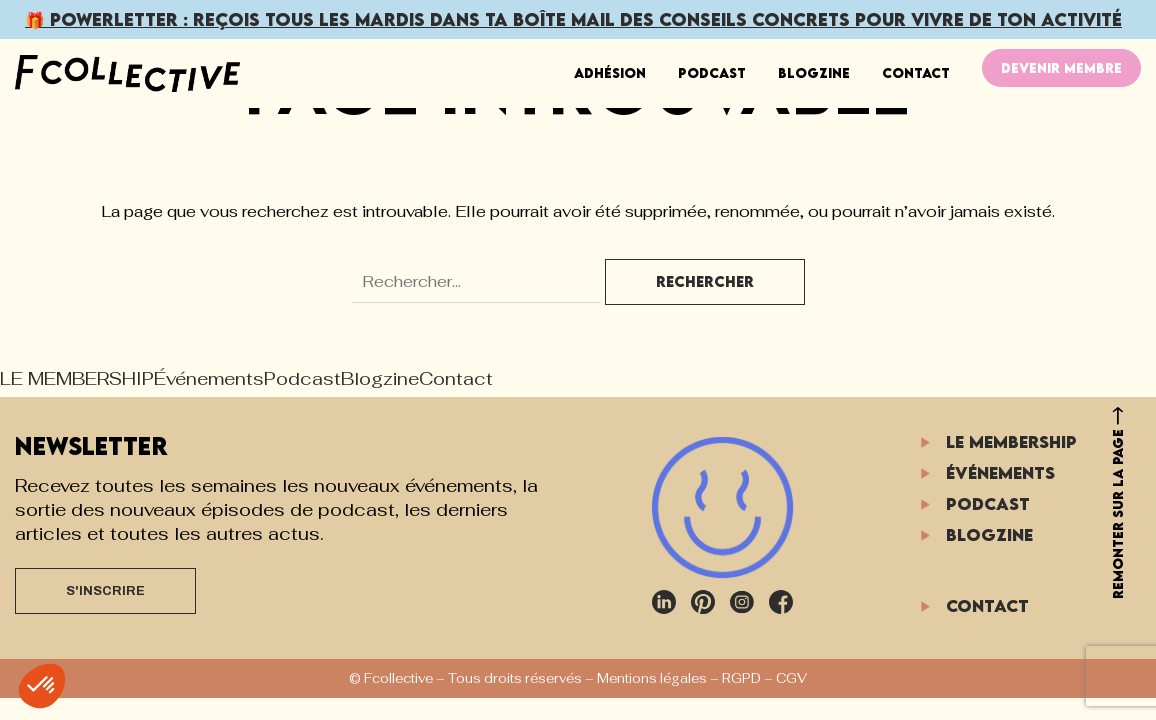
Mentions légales (652, 678)
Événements (209, 378)
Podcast (712, 73)
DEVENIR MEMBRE (1061, 68)
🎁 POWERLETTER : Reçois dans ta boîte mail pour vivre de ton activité (573, 19)
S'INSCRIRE (105, 591)
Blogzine (814, 73)
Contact (916, 73)
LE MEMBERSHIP (77, 378)
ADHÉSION (610, 73)
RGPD (741, 678)
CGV (791, 678)
